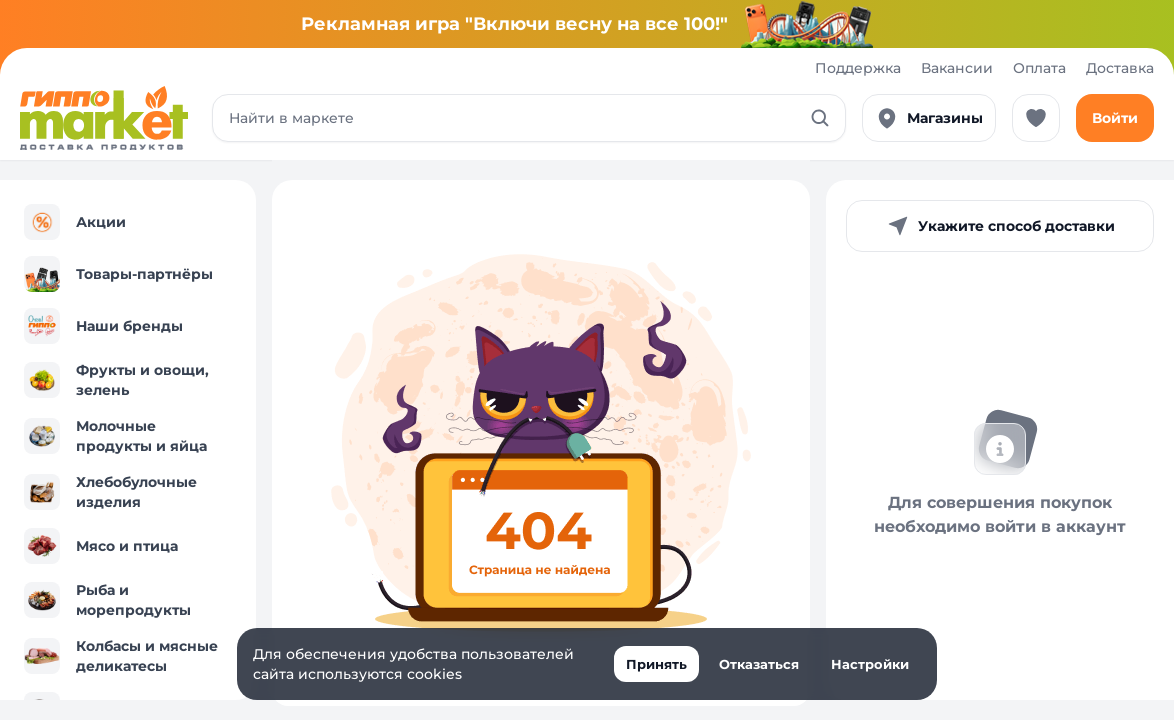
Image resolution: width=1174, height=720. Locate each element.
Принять (656, 664)
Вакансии (957, 68)
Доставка (1120, 68)
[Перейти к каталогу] (104, 118)
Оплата (1039, 68)
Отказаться (759, 664)
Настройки (870, 664)
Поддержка (858, 68)
